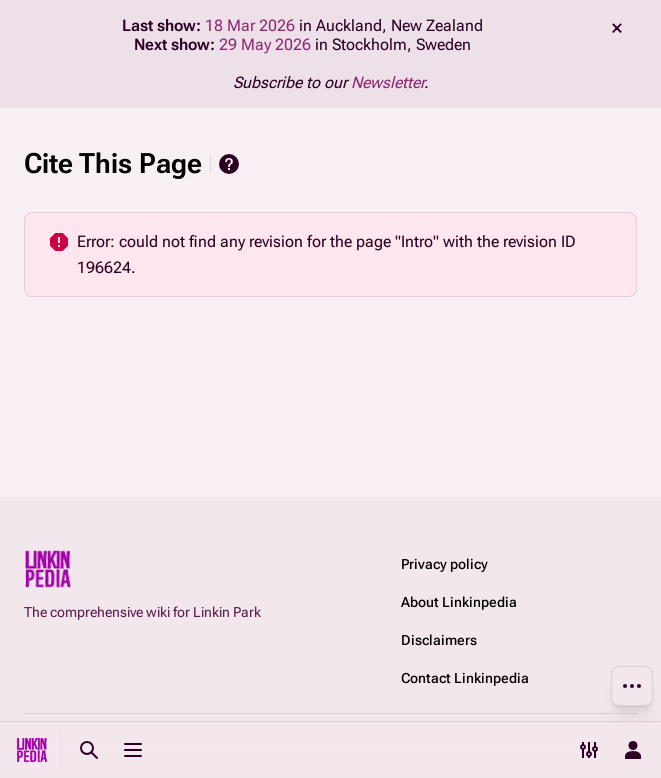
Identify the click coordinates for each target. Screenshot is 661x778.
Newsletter (387, 82)
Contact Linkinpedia (465, 678)
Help (229, 164)
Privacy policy (444, 564)
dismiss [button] (617, 28)
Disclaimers (439, 640)
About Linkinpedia (459, 602)
